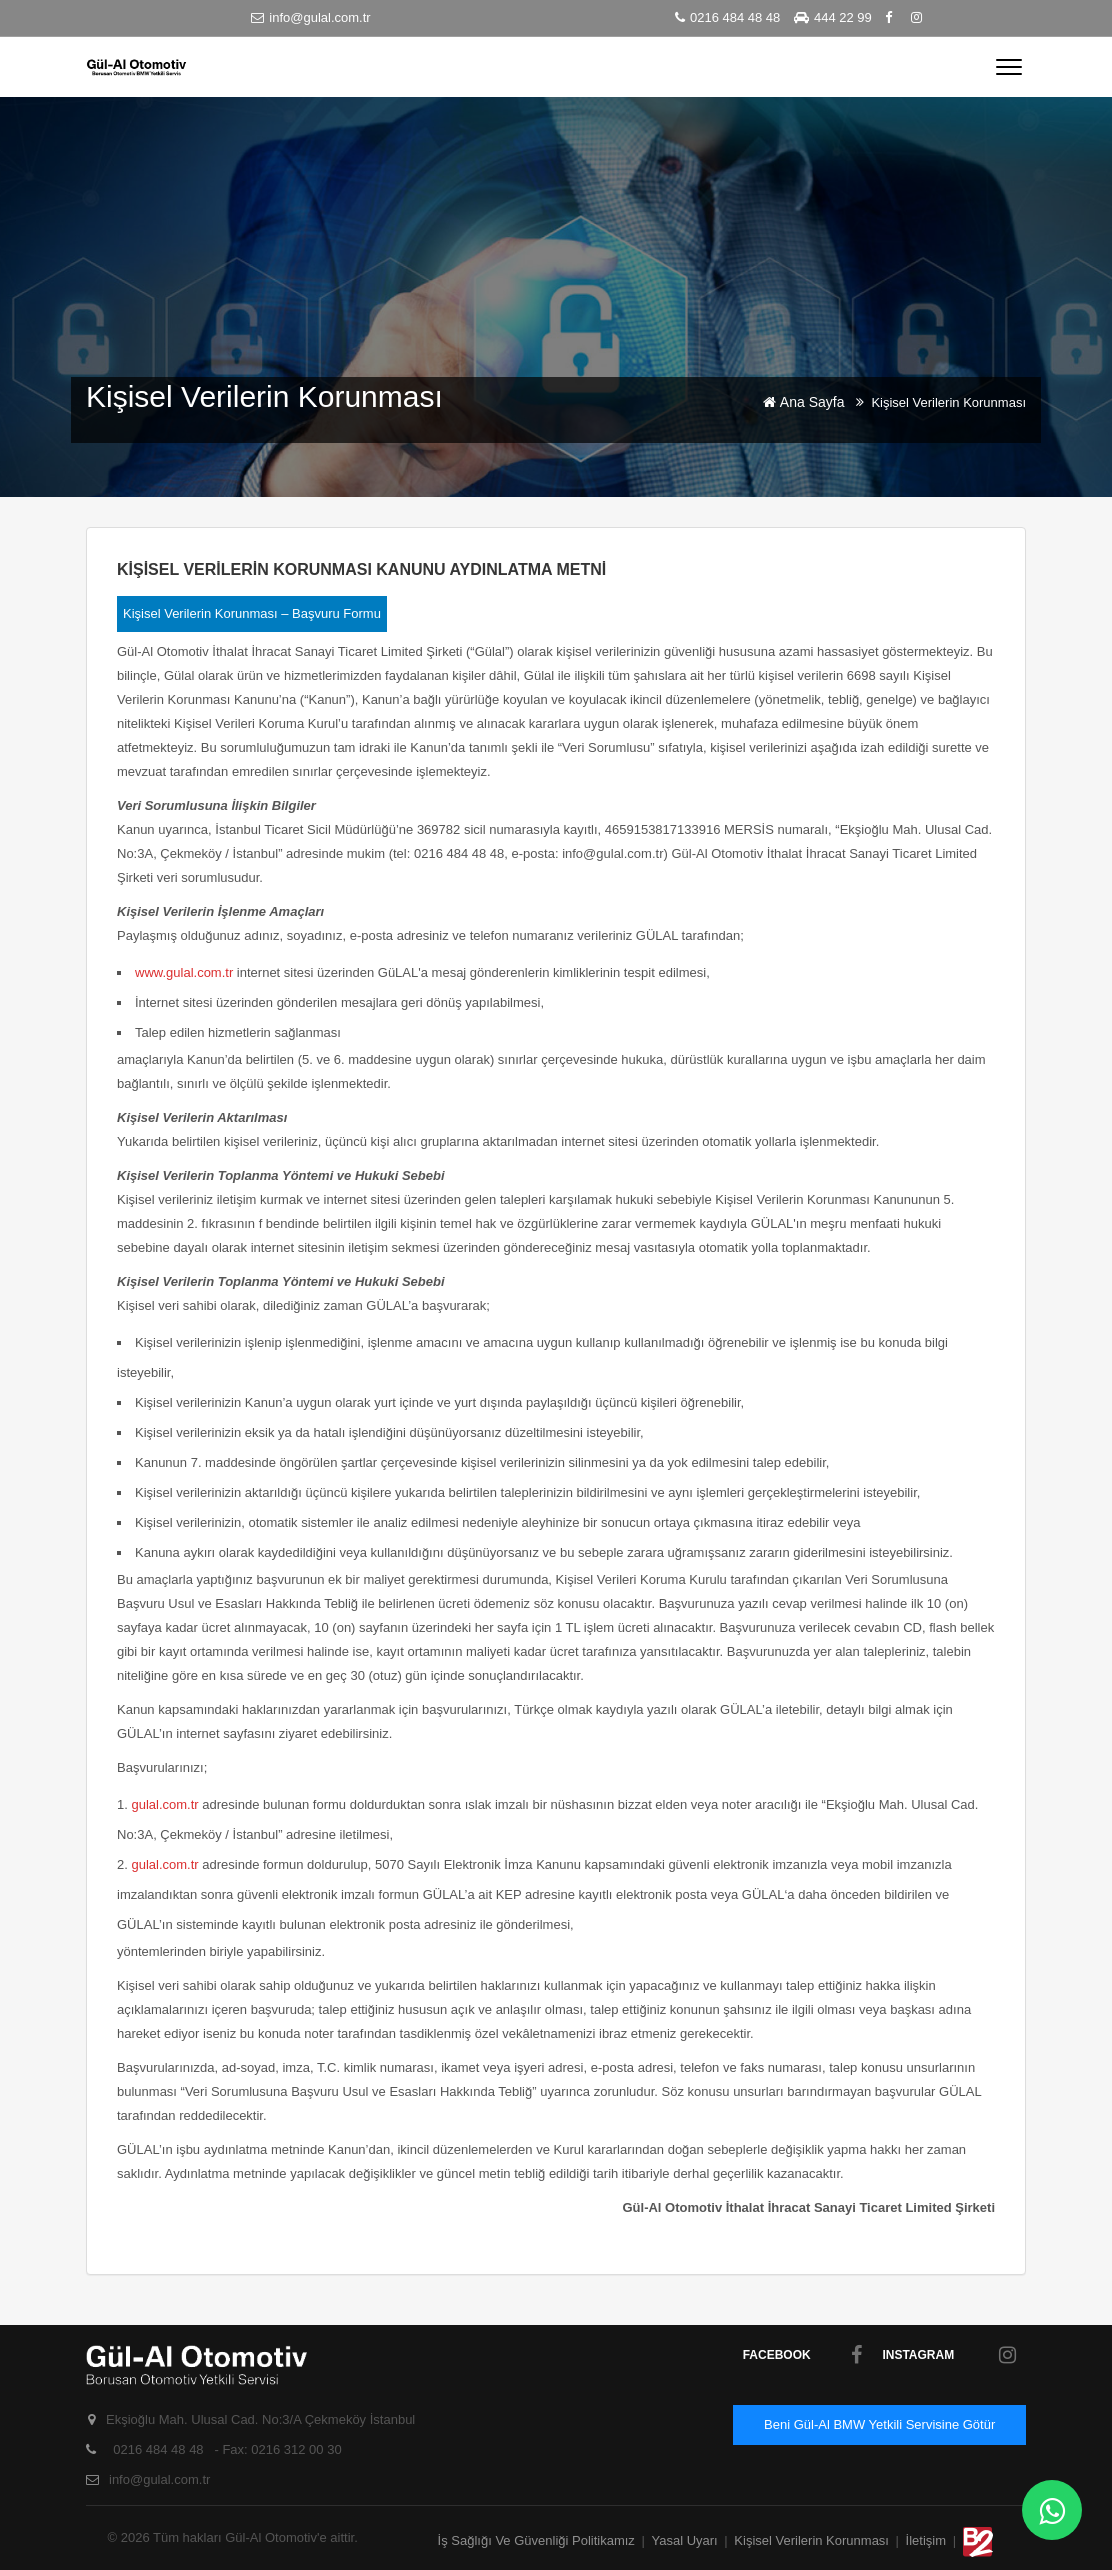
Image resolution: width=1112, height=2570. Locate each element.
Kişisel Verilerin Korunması (811, 2540)
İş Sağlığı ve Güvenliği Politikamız (536, 2540)
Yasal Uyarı (685, 2540)
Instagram (949, 2355)
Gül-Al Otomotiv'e (277, 2537)
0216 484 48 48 (727, 17)
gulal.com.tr (164, 1804)
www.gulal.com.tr (184, 972)
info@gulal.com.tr (310, 17)
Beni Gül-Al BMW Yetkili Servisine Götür (879, 2424)
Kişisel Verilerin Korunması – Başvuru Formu (252, 613)
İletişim (928, 2540)
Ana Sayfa (818, 402)
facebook (803, 2355)
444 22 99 (833, 17)
